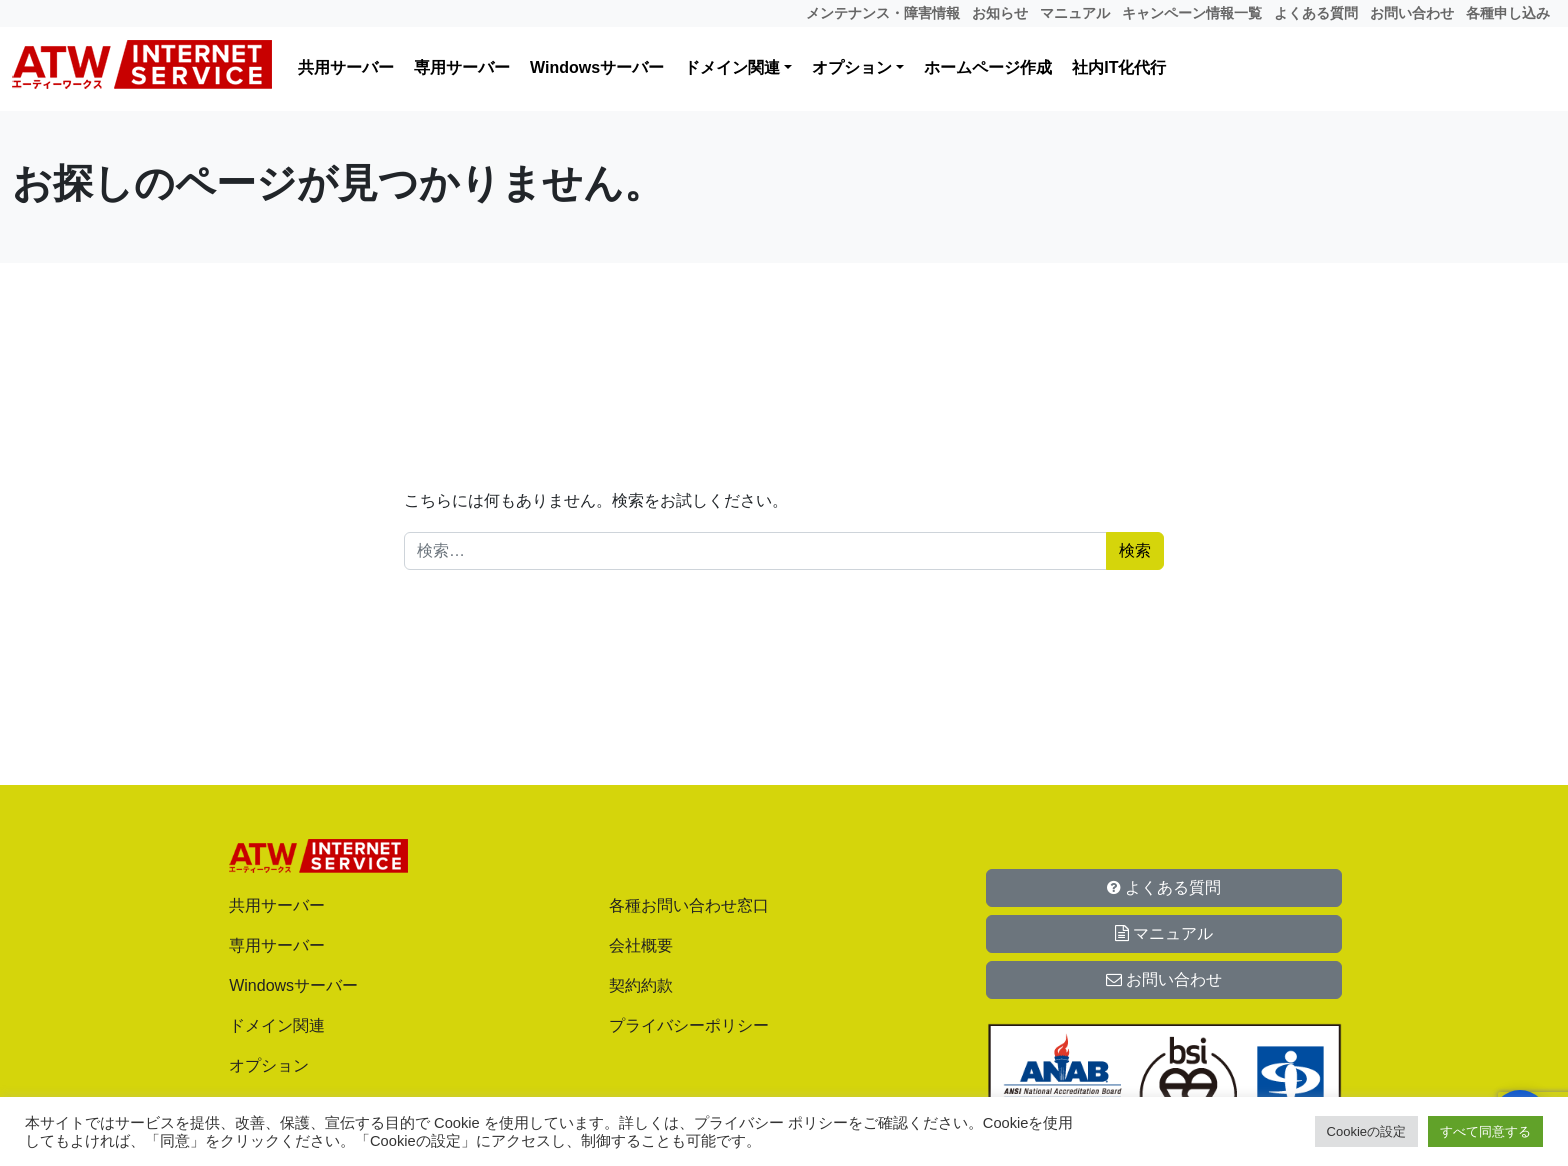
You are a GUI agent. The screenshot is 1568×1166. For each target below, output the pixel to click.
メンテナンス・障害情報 (883, 13)
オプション (852, 67)
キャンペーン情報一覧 (1192, 13)
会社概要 (641, 945)
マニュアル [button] (1164, 933)
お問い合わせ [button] (1164, 979)
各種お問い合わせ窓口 (689, 905)
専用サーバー (462, 67)
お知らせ (1000, 13)
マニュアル (1075, 13)
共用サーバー (346, 67)
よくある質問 (1316, 13)
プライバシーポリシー (689, 1025)
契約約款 (641, 985)
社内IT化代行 (1119, 67)
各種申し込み (1508, 13)
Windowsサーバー (597, 67)
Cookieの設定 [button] (1366, 1131)
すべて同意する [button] (1485, 1131)
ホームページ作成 (988, 67)
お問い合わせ (1412, 13)
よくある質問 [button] (1164, 887)
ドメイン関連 (732, 67)
